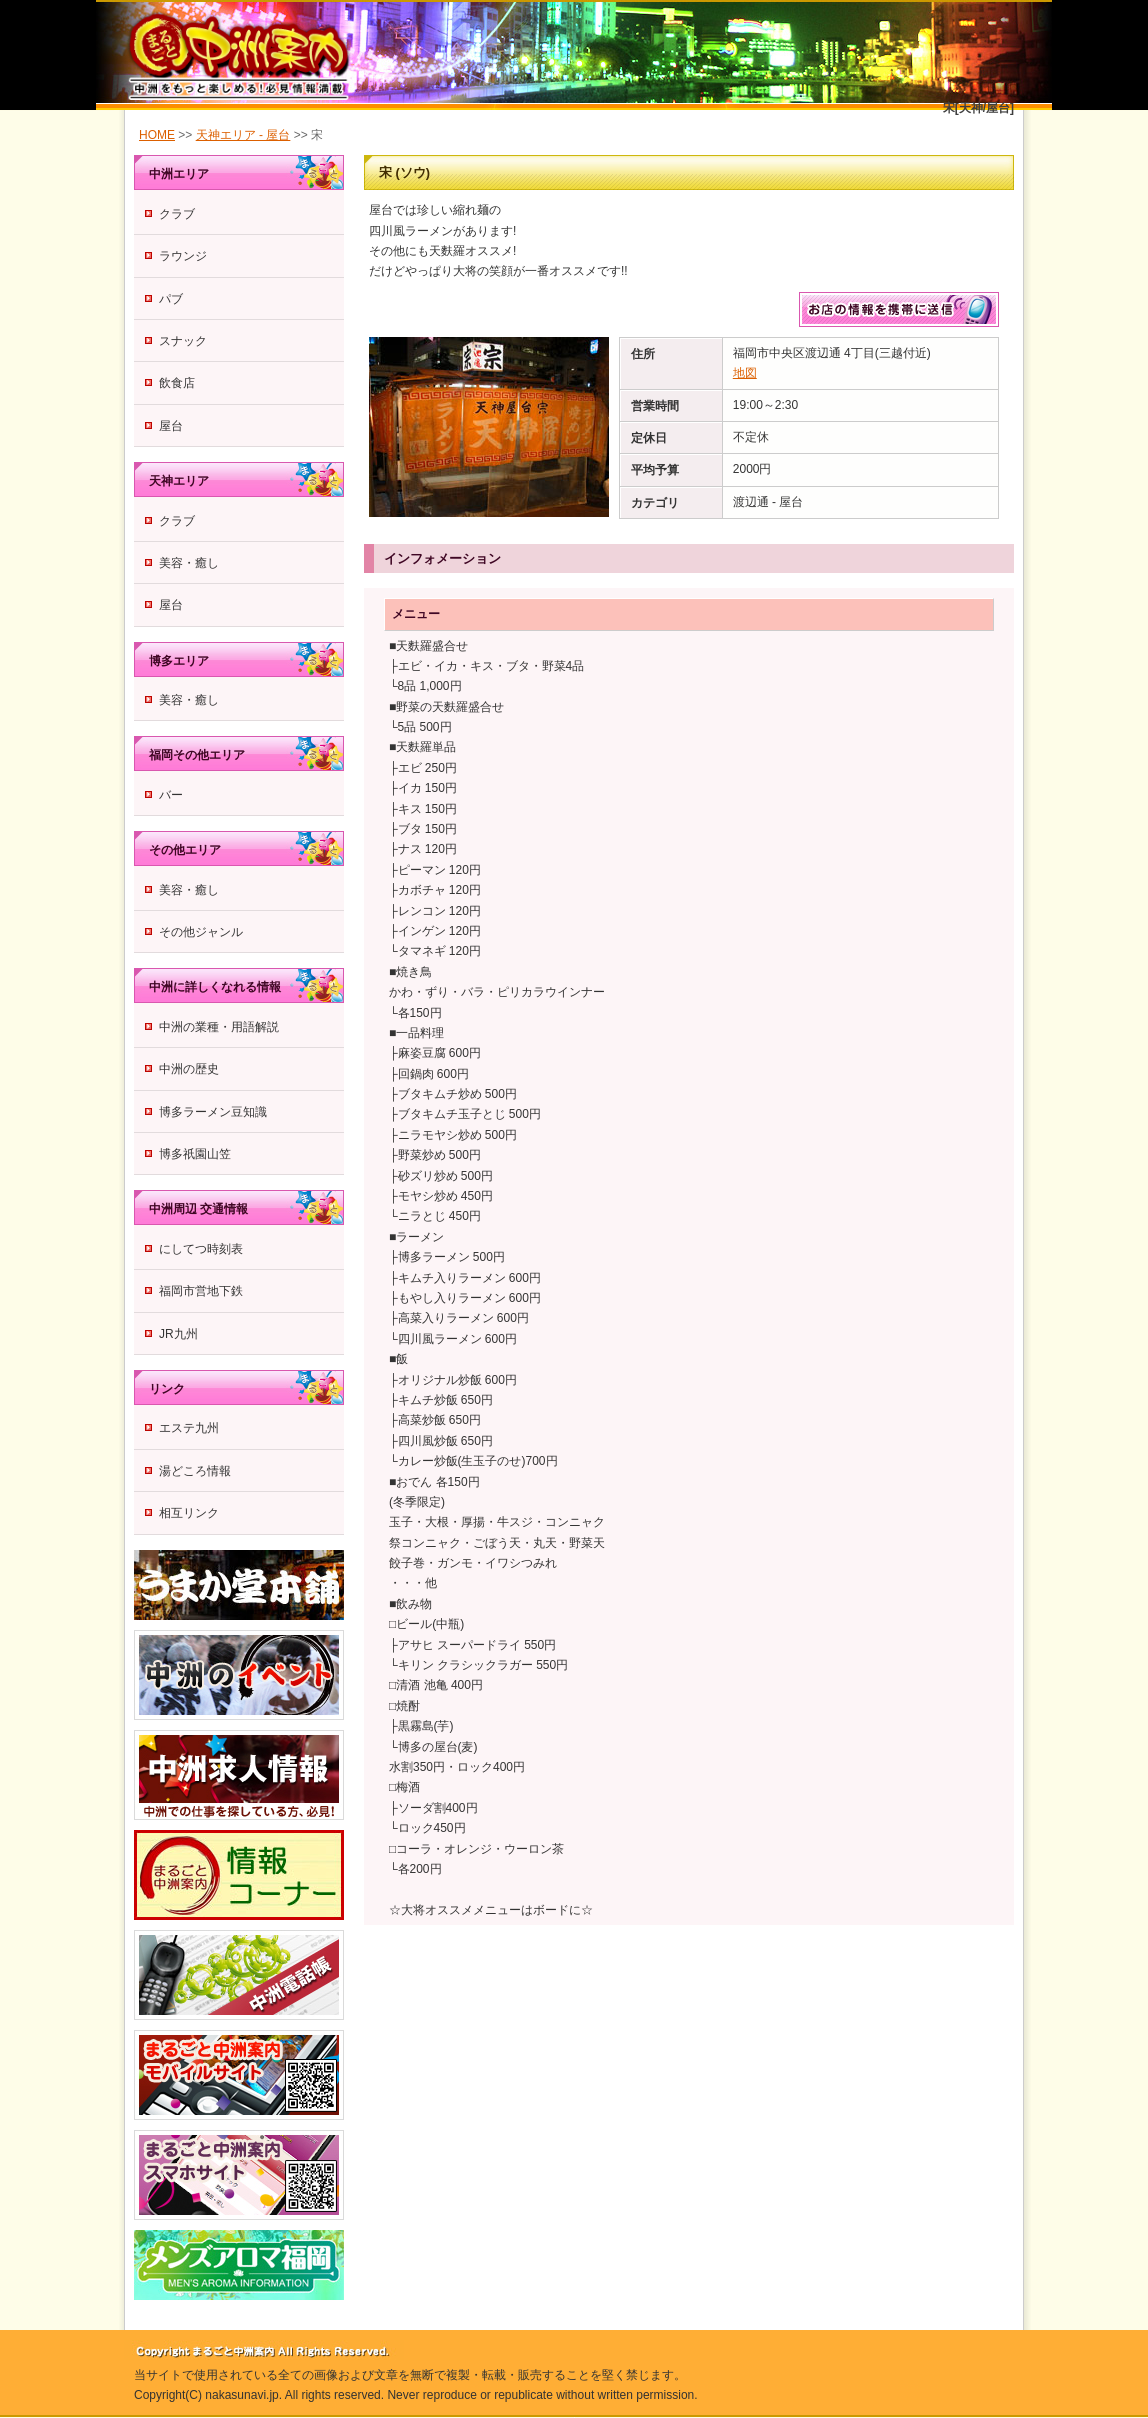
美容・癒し (189, 563)
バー (171, 795)
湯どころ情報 (195, 1471)
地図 (745, 373)
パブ (171, 299)
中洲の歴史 (189, 1069)
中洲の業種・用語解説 (219, 1027)
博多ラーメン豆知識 (213, 1112)
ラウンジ (183, 256)
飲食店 (177, 383)
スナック (183, 341)
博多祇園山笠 (195, 1154)
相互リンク (189, 1513)
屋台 (171, 426)
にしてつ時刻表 (201, 1249)
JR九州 (178, 1334)
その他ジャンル (201, 932)
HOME (157, 135)
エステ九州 (189, 1428)
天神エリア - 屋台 (243, 135)
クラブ (177, 214)
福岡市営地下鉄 (201, 1291)
